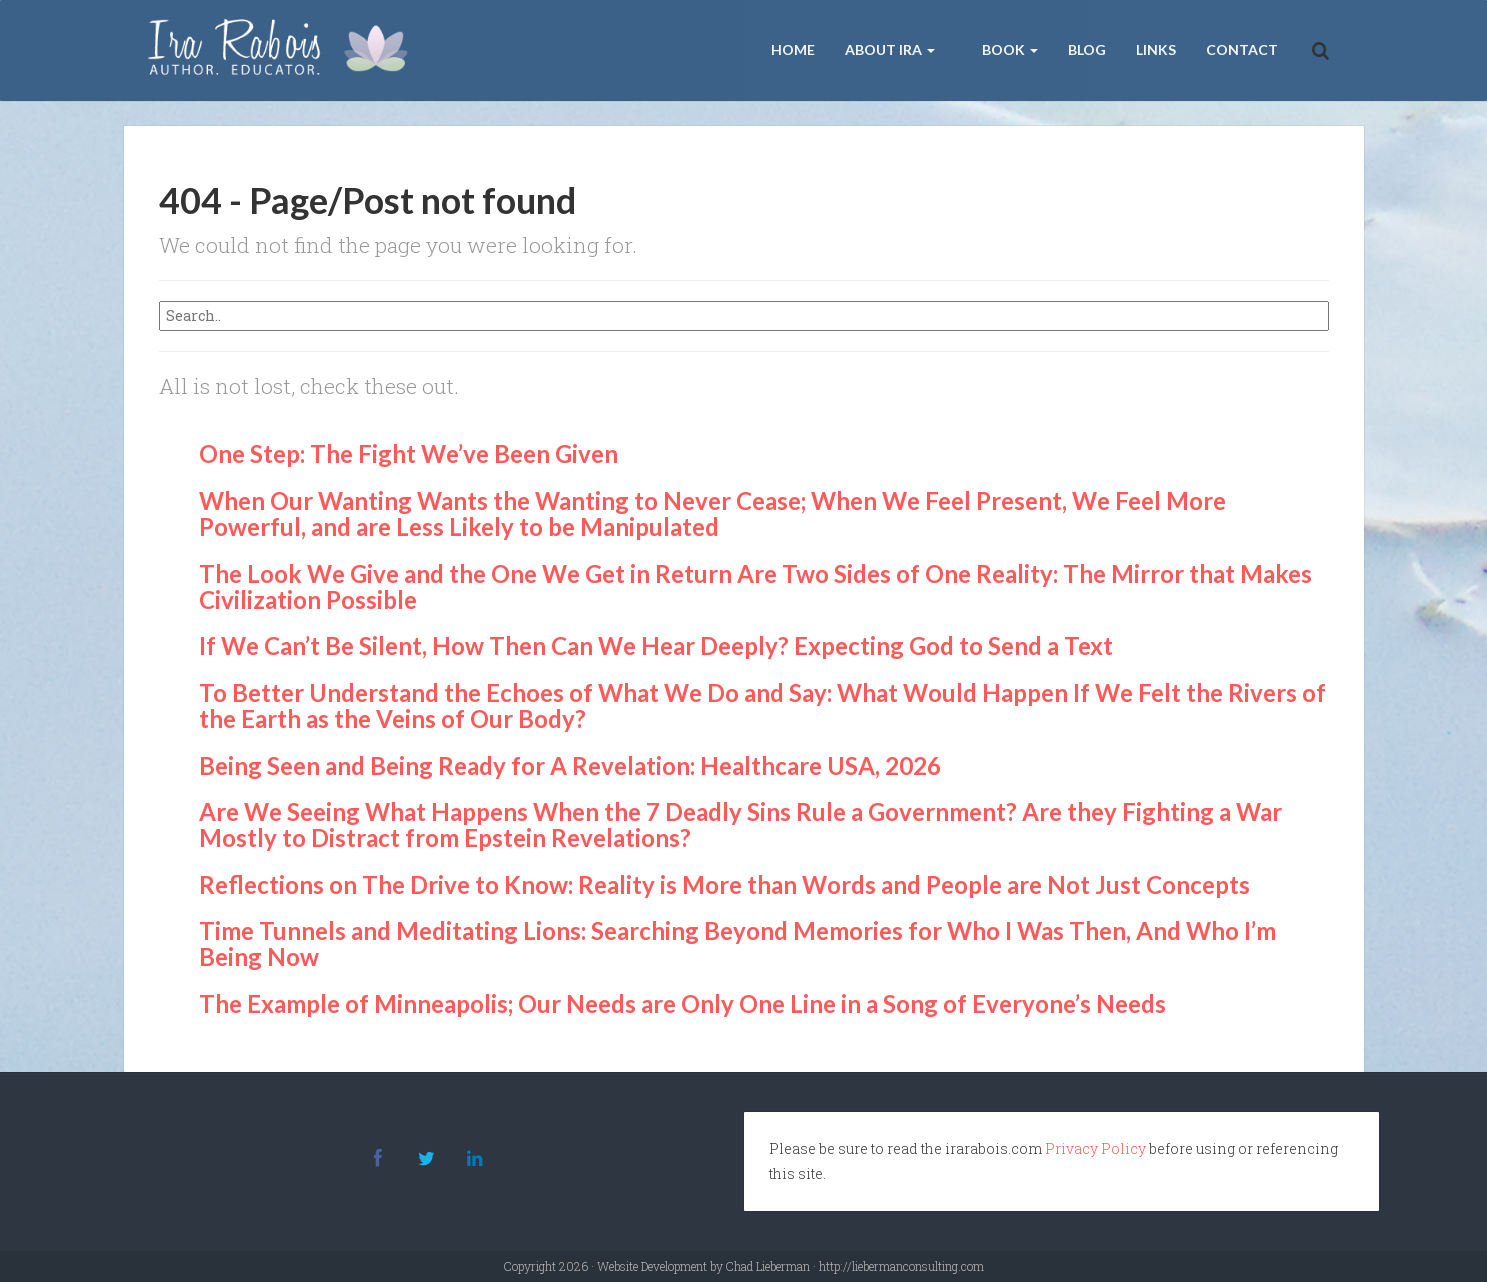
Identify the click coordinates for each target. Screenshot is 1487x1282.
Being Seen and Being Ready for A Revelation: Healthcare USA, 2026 (570, 765)
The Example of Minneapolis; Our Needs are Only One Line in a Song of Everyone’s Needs (682, 1003)
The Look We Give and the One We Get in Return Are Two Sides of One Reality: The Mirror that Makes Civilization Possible (755, 586)
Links (1156, 49)
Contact (1242, 49)
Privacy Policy (1095, 1148)
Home (793, 49)
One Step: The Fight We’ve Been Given (408, 453)
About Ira (890, 49)
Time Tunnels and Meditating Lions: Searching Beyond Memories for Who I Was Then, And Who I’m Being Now (737, 943)
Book (1008, 49)
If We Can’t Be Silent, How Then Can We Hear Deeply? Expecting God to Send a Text (656, 645)
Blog (1087, 49)
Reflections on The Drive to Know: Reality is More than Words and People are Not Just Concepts (724, 884)
